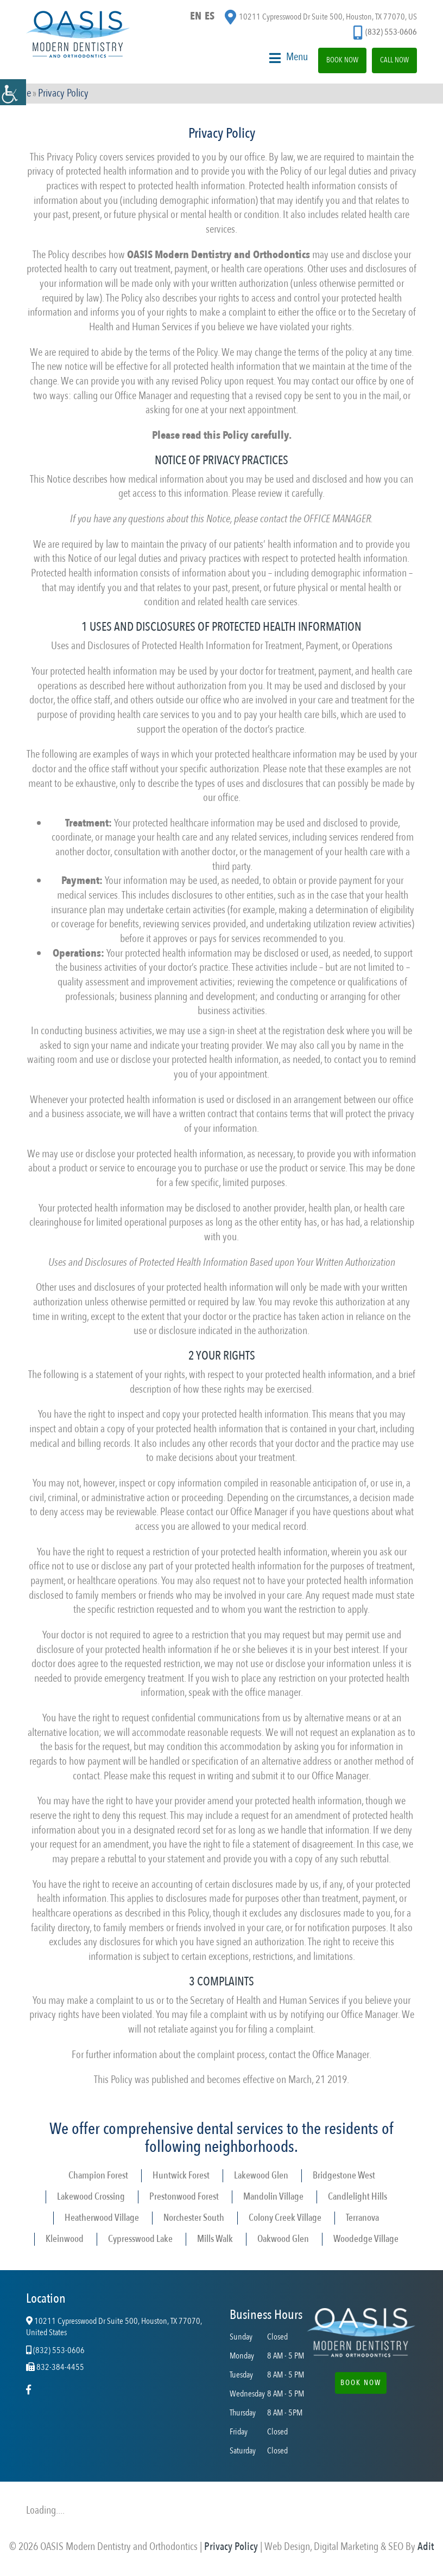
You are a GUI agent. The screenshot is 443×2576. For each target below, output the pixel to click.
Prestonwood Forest (184, 2197)
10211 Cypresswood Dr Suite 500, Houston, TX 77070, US (321, 17)
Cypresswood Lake (140, 2239)
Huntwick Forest (181, 2176)
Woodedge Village (365, 2239)
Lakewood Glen (261, 2176)
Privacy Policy (231, 2547)
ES (209, 16)
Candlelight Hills (357, 2197)
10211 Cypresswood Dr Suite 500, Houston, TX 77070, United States (114, 2327)
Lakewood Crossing (91, 2197)
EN (195, 16)
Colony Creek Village (285, 2218)
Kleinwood (65, 2239)
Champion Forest (98, 2176)
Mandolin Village (273, 2197)
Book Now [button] (360, 2383)
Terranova (362, 2218)
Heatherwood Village (102, 2218)
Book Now (342, 60)
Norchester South (193, 2218)
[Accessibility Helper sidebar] (13, 92)
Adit (425, 2547)
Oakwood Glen (283, 2239)
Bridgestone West (344, 2176)
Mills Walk (215, 2239)
